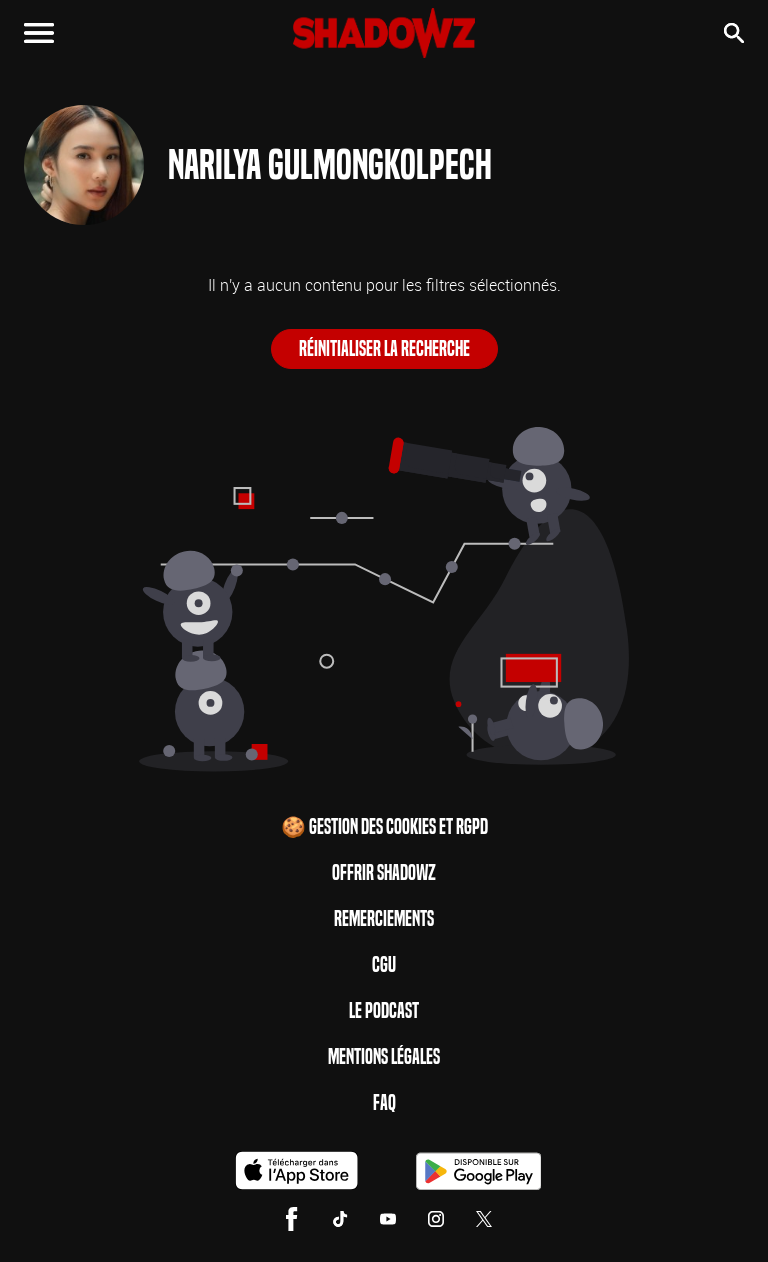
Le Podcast (384, 1011)
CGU (384, 965)
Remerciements (384, 919)
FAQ (384, 1103)
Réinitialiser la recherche (384, 349)
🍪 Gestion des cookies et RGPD (384, 827)
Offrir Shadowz (384, 873)
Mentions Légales (384, 1057)
